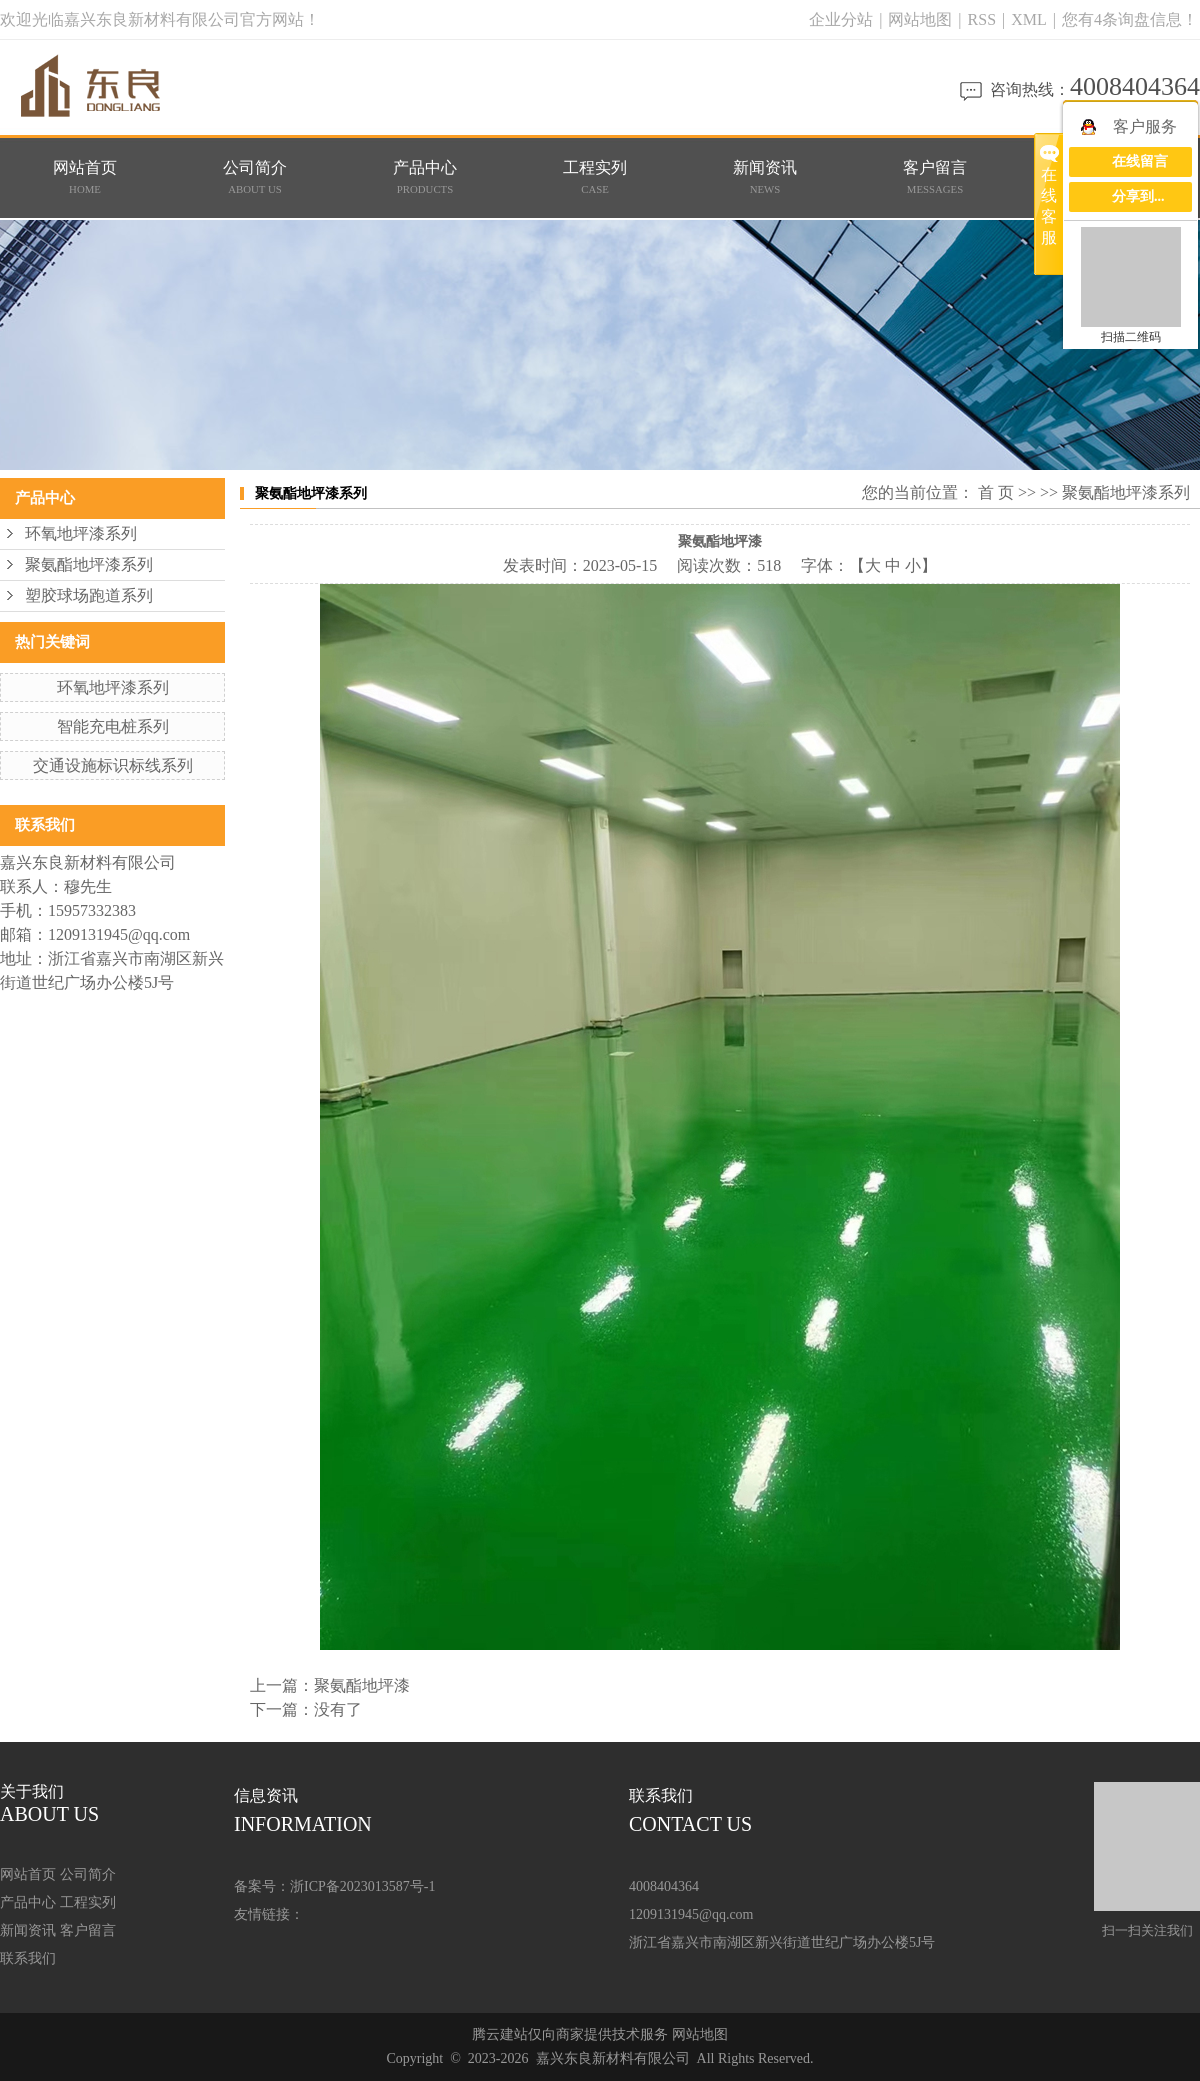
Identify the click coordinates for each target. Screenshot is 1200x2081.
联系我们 (28, 1958)
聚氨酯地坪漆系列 (89, 564)
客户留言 (935, 178)
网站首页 (85, 178)
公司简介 (255, 178)
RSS (982, 19)
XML (1029, 19)
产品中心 (425, 178)
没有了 (338, 1709)
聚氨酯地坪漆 (362, 1685)
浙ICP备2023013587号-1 (362, 1886)
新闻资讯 (765, 178)
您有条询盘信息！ (1130, 19)
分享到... (1138, 196)
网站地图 (922, 19)
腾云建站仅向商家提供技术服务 (570, 2034)
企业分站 (841, 19)
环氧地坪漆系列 (81, 533)
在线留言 (1140, 161)
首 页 (996, 492)
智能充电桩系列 (113, 726)
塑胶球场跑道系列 (89, 595)
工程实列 (595, 178)
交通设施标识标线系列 (113, 765)
